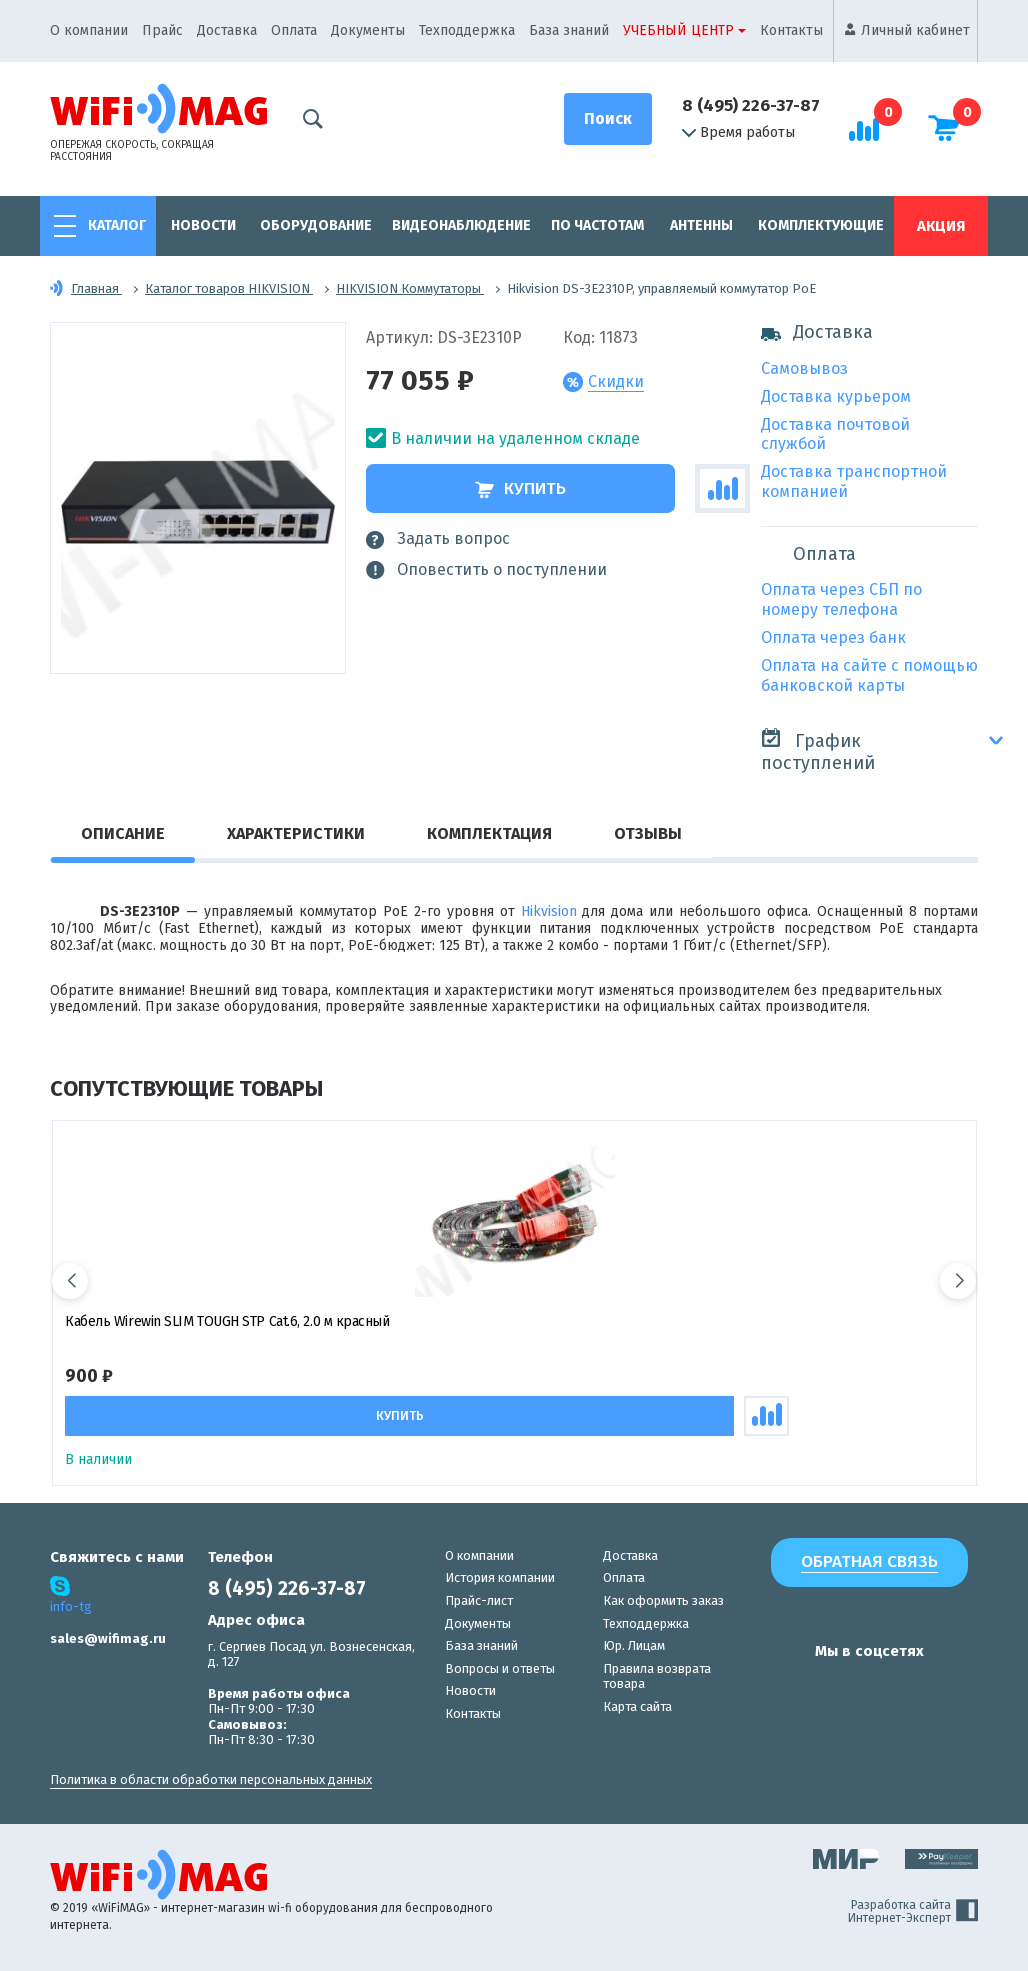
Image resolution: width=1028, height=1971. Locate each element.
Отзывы (648, 833)
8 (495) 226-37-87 (751, 105)
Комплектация (489, 833)
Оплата (294, 30)
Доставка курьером (836, 396)
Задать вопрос (438, 539)
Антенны (701, 225)
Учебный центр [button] (678, 30)
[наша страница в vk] (781, 1690)
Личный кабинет (915, 30)
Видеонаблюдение (461, 225)
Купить (520, 488)
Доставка (227, 30)
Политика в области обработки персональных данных (211, 1779)
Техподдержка (467, 30)
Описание (123, 833)
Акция (941, 226)
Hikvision (549, 911)
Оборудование (316, 225)
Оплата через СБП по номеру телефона (841, 599)
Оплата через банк (833, 637)
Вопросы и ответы (500, 1668)
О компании (89, 30)
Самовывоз (804, 368)
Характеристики (296, 833)
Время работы (738, 133)
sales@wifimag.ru (108, 1638)
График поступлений (818, 750)
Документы (368, 30)
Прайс (162, 30)
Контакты (791, 30)
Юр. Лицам (634, 1645)
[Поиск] (608, 119)
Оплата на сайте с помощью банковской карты (869, 675)
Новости (203, 225)
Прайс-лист (479, 1600)
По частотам (597, 225)
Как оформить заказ (663, 1600)
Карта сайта (637, 1706)
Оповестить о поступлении (486, 570)
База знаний (569, 30)
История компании (500, 1577)
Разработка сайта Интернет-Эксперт (913, 1912)
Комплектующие (821, 225)
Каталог (117, 225)
